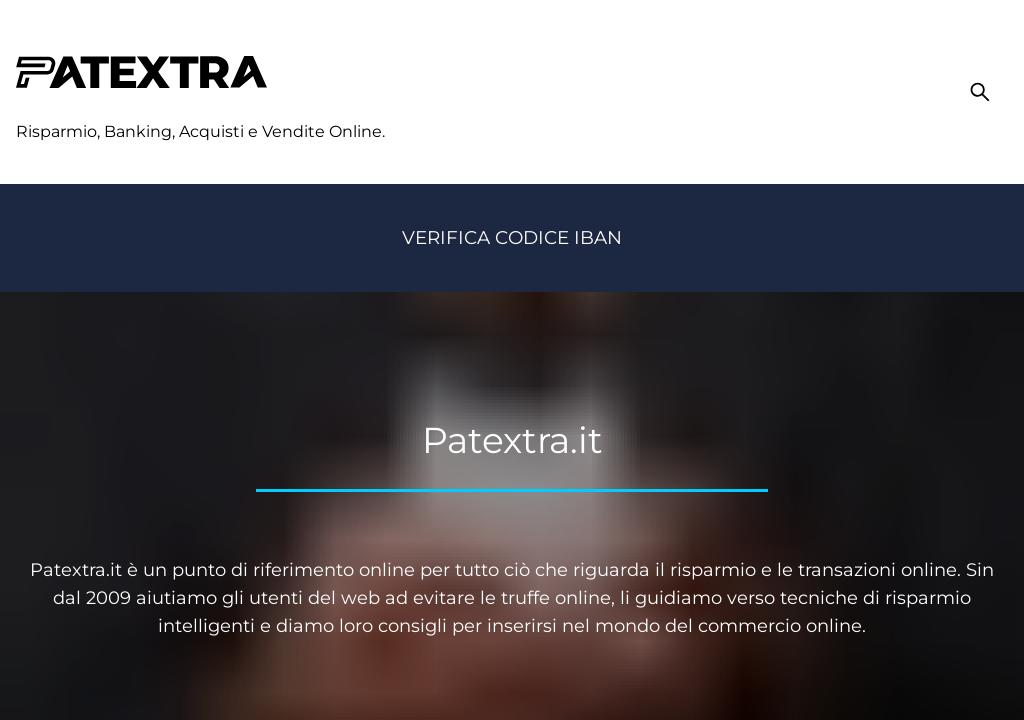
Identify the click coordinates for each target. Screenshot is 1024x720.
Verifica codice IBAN (512, 237)
